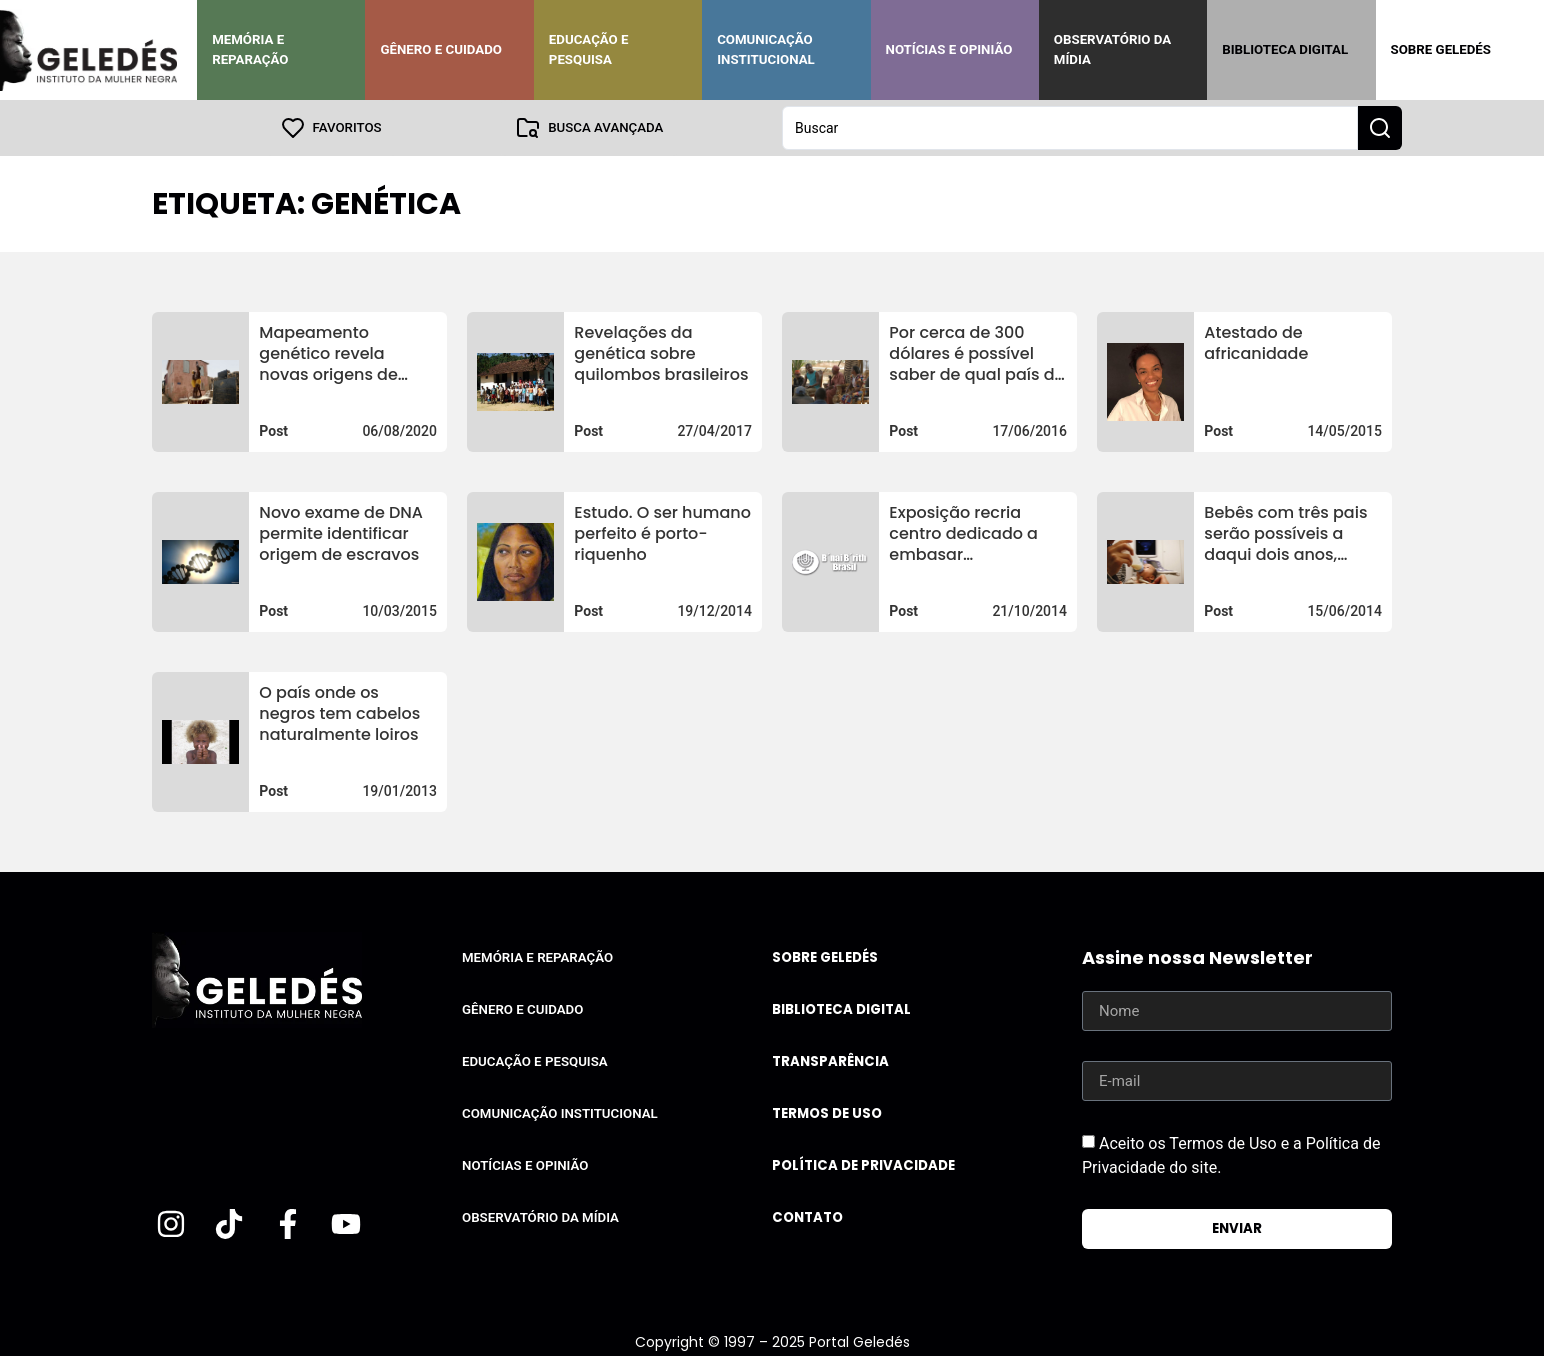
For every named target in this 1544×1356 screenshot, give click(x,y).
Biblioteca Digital (1285, 49)
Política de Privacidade (863, 1165)
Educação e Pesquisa (589, 49)
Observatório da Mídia (1112, 49)
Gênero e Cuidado (441, 49)
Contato (807, 1217)
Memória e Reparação (250, 49)
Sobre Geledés (1441, 49)
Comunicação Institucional (766, 49)
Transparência (830, 1061)
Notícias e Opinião (949, 49)
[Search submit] (1380, 128)
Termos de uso (827, 1113)
